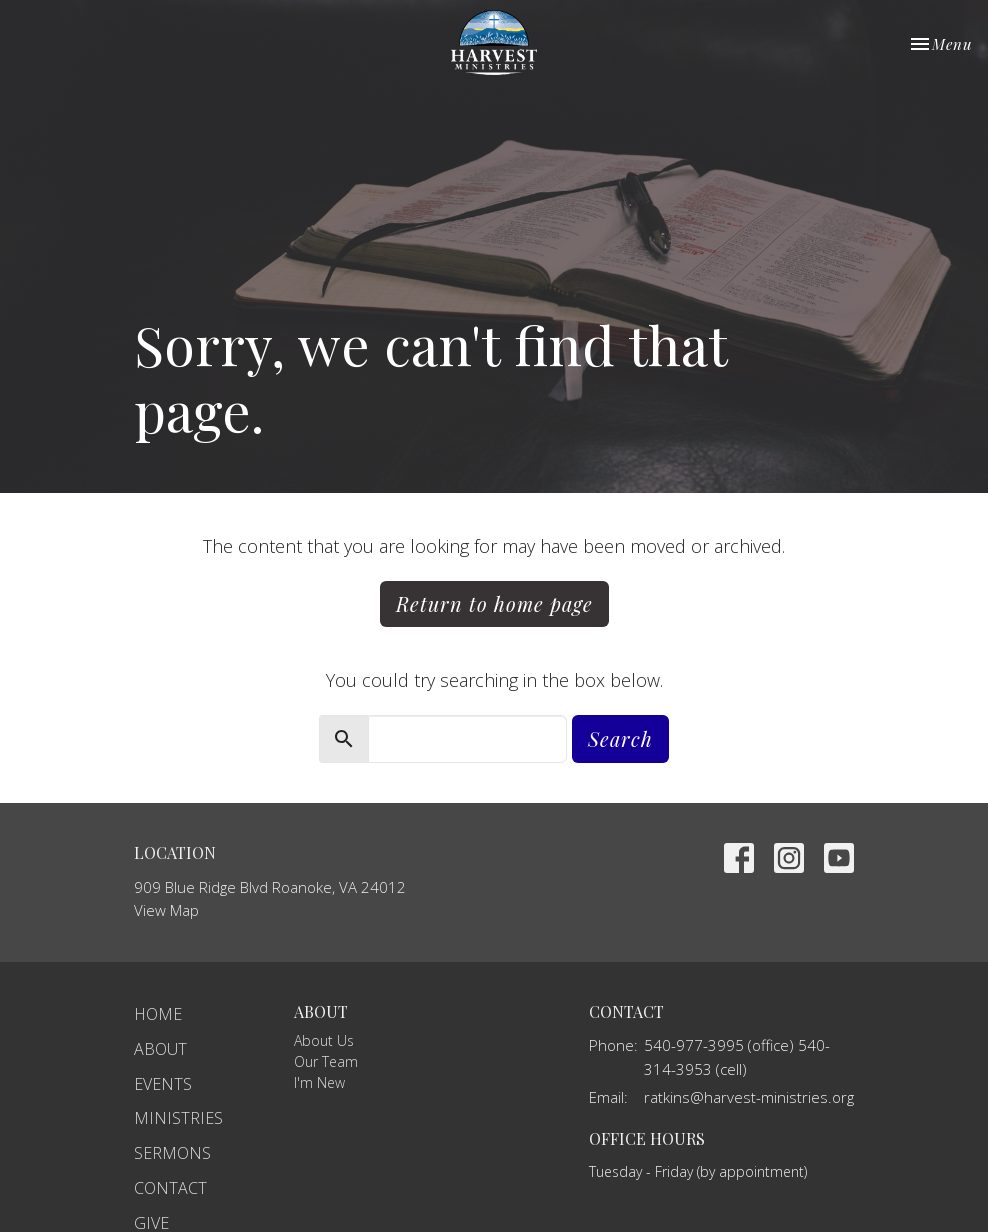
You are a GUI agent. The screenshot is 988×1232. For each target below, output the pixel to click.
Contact (170, 1188)
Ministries (178, 1118)
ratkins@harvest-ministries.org (749, 1097)
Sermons (172, 1153)
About (160, 1049)
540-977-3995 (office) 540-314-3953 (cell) (737, 1056)
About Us (324, 1040)
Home (158, 1014)
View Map (166, 910)
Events (163, 1084)
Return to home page (494, 603)
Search (620, 738)
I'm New (319, 1082)
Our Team (326, 1061)
